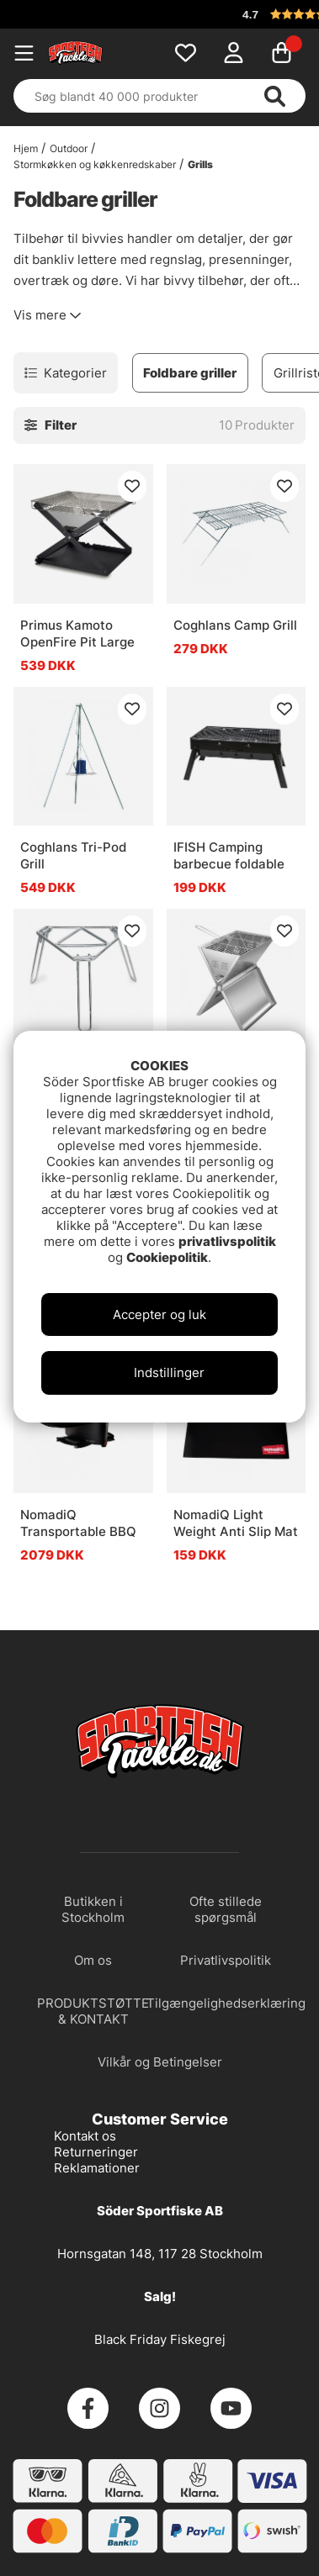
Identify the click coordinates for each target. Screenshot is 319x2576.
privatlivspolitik (227, 1241)
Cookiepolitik (167, 1257)
